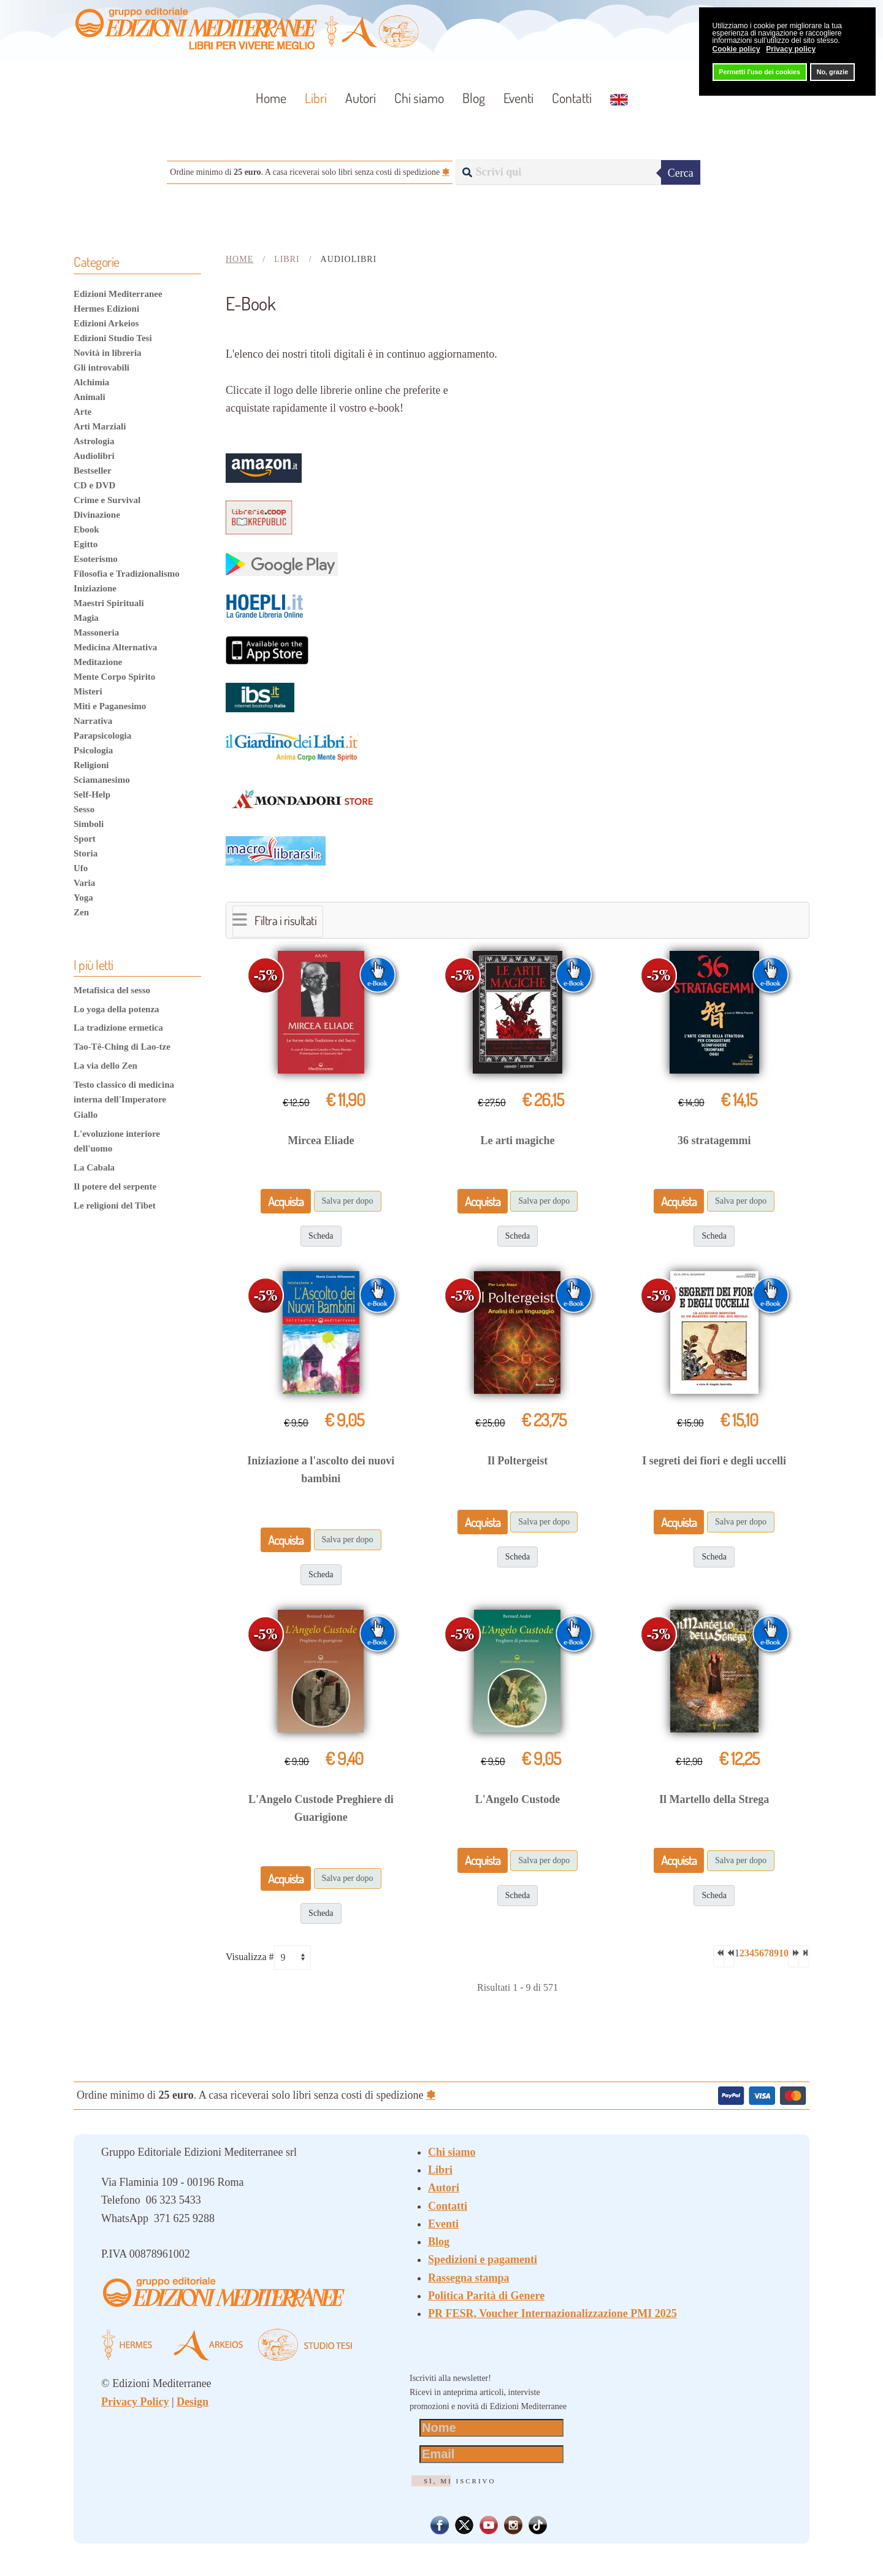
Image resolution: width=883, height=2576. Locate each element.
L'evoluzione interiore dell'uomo (117, 1141)
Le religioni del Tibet (115, 1205)
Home (271, 97)
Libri (440, 2170)
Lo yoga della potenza (116, 1009)
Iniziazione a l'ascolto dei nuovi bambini (320, 1470)
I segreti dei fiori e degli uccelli (714, 1461)
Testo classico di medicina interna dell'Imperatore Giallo (124, 1100)
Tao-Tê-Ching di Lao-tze (122, 1047)
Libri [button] (316, 97)
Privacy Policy (135, 2402)
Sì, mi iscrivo (459, 2481)
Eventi (518, 97)
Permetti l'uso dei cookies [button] (759, 71)
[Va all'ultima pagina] (803, 1956)
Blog (473, 97)
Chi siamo (419, 97)
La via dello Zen (105, 1066)
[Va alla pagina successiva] (793, 1956)
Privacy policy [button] (791, 49)
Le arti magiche (518, 1140)
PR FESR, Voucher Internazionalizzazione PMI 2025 (552, 2313)
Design (192, 2402)
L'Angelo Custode (517, 1799)
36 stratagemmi (714, 1140)
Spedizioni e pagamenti (482, 2259)
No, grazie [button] (833, 71)
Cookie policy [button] (736, 49)
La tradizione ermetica (118, 1027)
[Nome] (491, 2428)
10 (784, 1953)
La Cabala (94, 1167)
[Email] (491, 2454)
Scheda (320, 1235)
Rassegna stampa (469, 2278)
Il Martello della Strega (714, 1799)
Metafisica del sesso (112, 990)
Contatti (572, 97)
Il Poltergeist (517, 1461)
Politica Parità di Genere (486, 2296)
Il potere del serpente (115, 1186)
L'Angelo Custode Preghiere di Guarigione (321, 1808)
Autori (360, 97)
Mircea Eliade (321, 1140)
